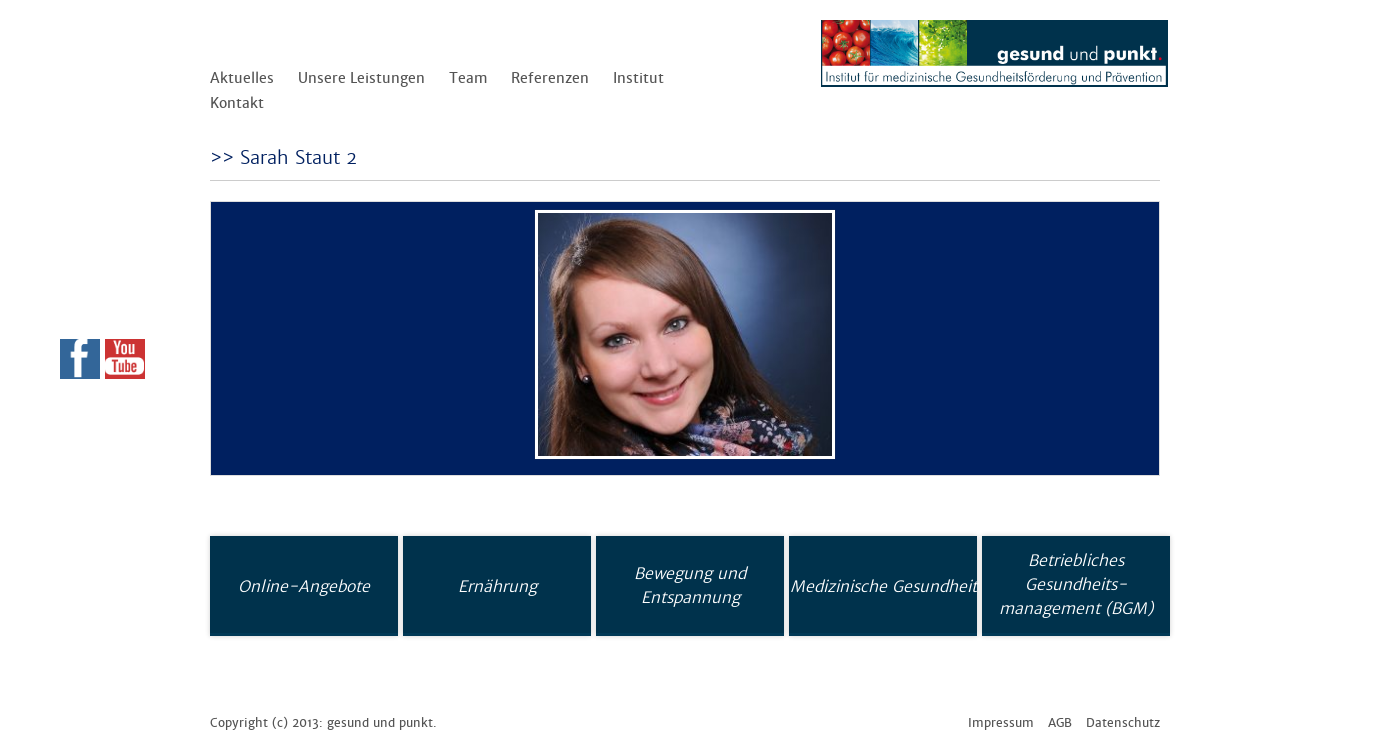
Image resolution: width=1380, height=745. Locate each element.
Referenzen (550, 78)
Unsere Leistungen (361, 78)
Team (468, 78)
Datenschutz (1123, 723)
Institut (638, 78)
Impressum (1001, 723)
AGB (1060, 723)
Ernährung (497, 586)
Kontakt (237, 103)
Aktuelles (242, 78)
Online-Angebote (304, 586)
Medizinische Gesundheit (883, 586)
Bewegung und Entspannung (690, 585)
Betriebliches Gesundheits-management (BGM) (1076, 584)
